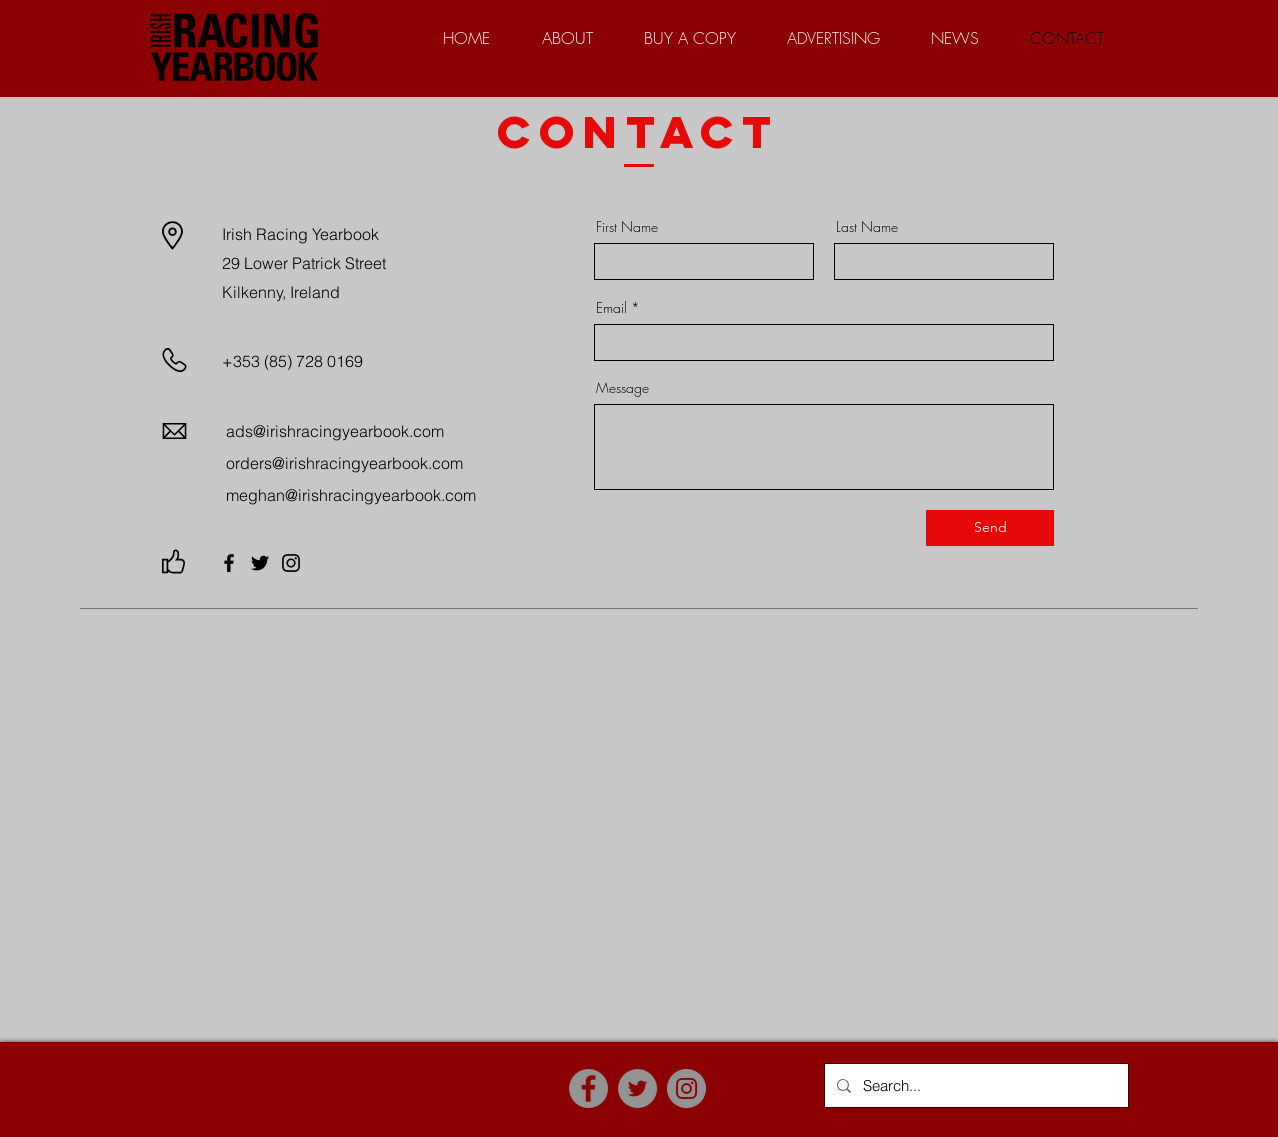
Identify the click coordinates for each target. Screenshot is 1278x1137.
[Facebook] (229, 563)
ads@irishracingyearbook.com (335, 431)
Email (611, 308)
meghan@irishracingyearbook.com (351, 495)
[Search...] (974, 1085)
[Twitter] (260, 563)
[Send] (990, 528)
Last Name (867, 227)
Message (622, 388)
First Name (627, 227)
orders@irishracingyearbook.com (344, 463)
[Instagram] (291, 563)
